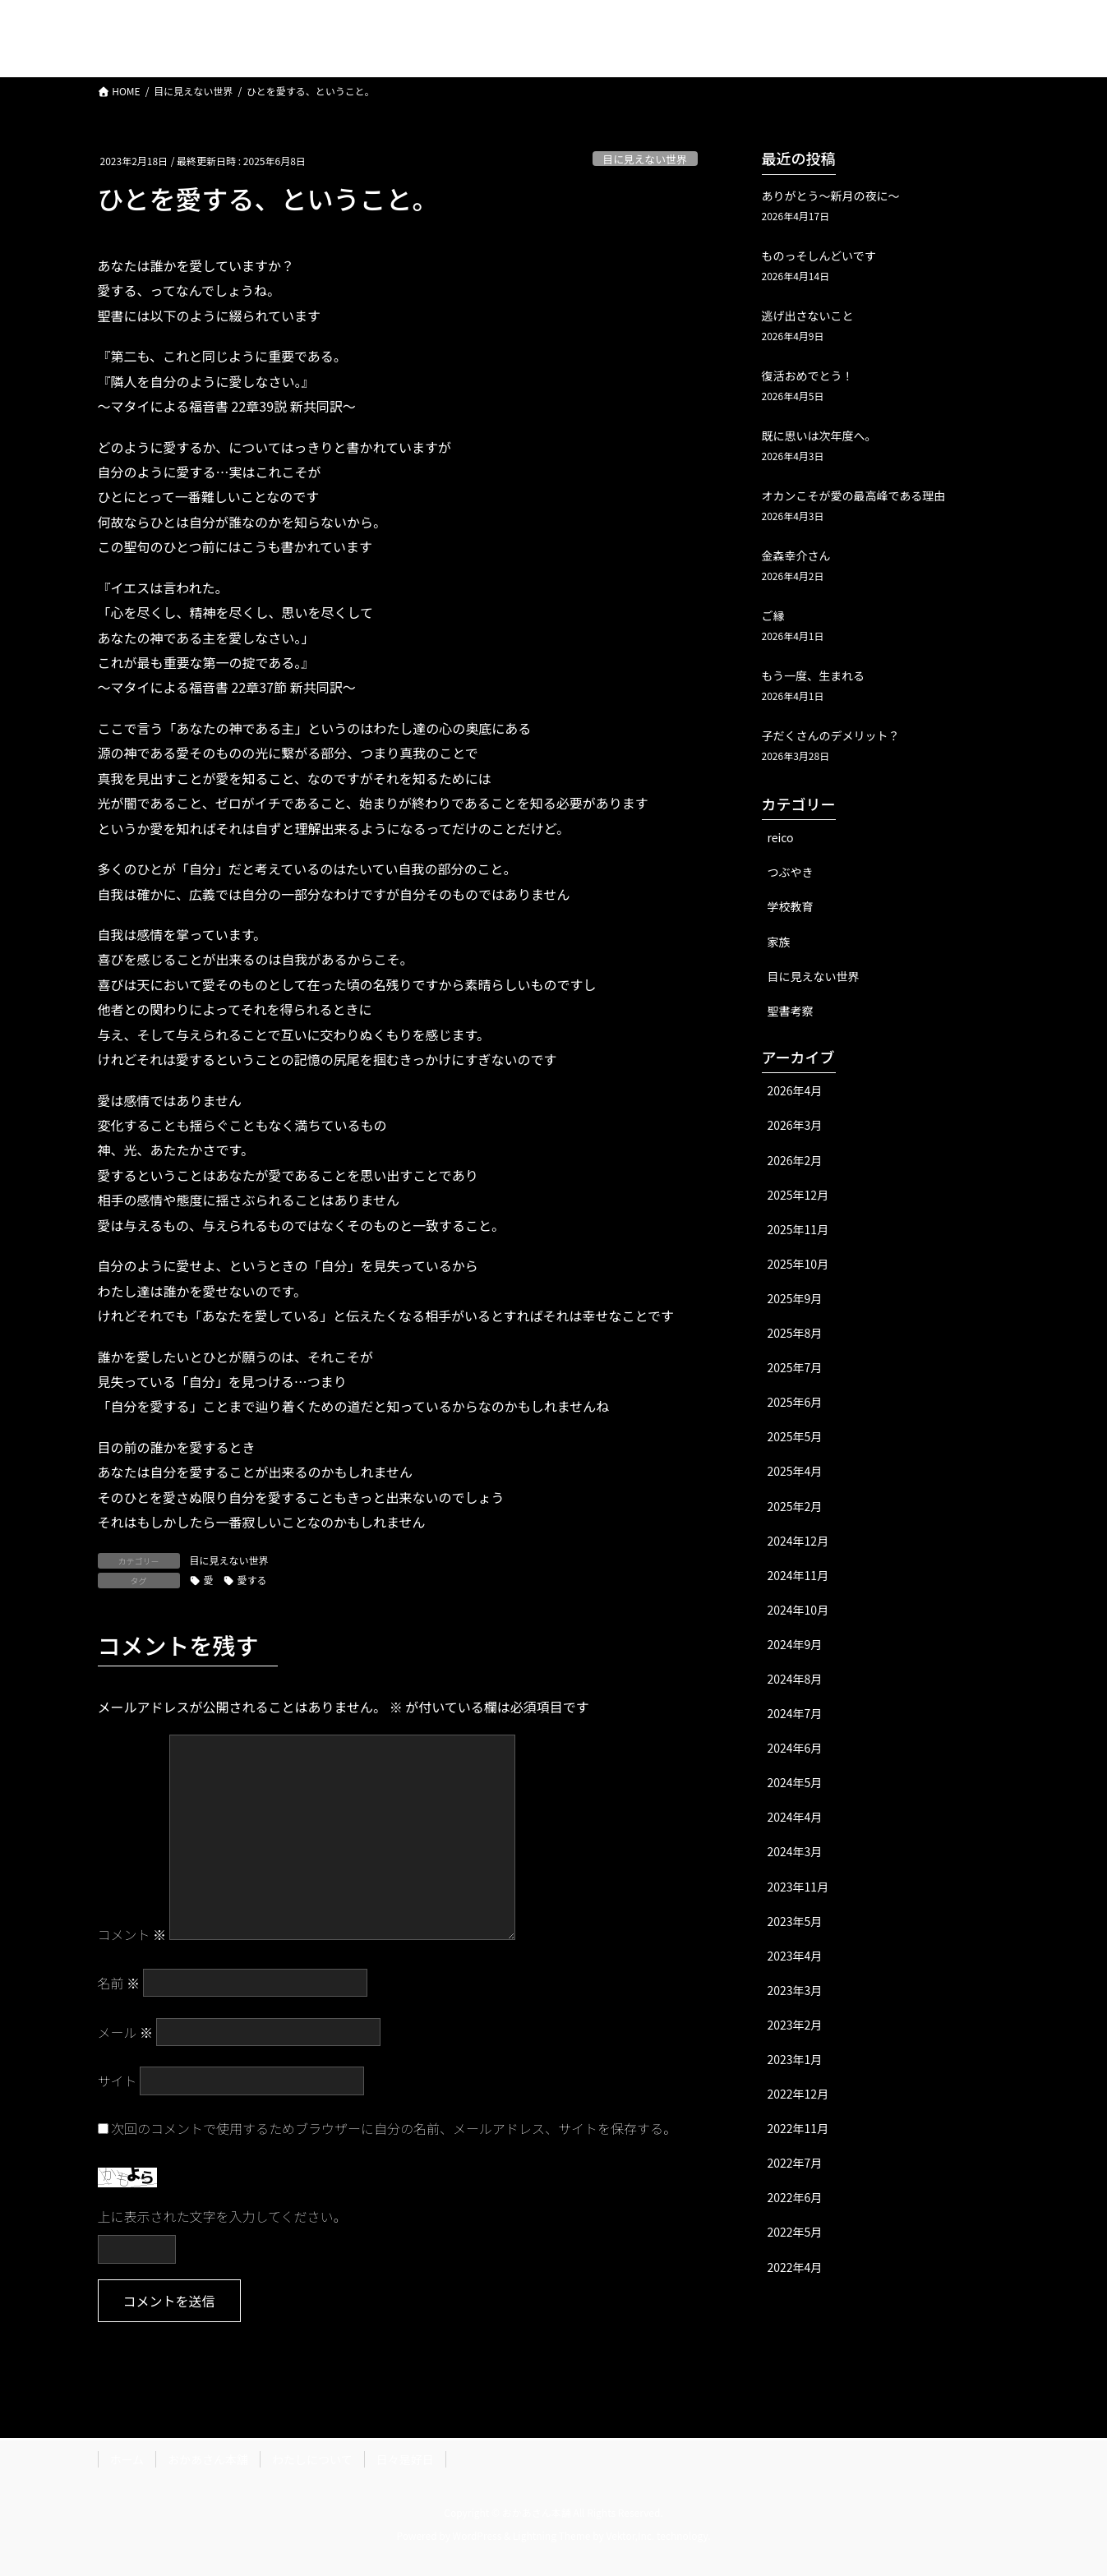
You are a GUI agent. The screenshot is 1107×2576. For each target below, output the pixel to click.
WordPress (477, 2535)
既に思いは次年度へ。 (819, 435)
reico (781, 837)
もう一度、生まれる (813, 675)
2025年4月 (795, 1471)
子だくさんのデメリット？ (831, 735)
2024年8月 (795, 1678)
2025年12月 (798, 1195)
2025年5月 (795, 1436)
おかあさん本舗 (208, 2459)
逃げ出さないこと (808, 315)
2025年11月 (798, 1229)
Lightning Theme (552, 2535)
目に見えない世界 (644, 159)
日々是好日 (405, 2459)
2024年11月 (798, 1575)
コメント (132, 1934)
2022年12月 (798, 2093)
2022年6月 (795, 2197)
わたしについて (312, 2459)
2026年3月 (795, 1125)
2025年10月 (798, 1264)
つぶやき (791, 872)
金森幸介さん (796, 555)
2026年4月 (795, 1090)
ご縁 (773, 615)
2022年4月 (795, 2267)
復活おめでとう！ (808, 375)
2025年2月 (795, 1506)
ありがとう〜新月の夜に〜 (831, 195)
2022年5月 (795, 2231)
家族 (779, 941)
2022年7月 (795, 2162)
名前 (119, 1983)
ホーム (127, 2459)
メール (126, 2032)
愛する (252, 1580)
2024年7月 (795, 1713)
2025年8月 (795, 1333)
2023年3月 (795, 1990)
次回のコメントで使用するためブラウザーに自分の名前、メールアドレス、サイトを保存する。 (393, 2128)
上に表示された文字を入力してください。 (222, 2216)
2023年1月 (795, 2059)
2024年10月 (798, 1609)
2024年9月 (795, 1644)
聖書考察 (791, 1010)
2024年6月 (795, 1748)
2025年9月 (795, 1298)
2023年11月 (798, 1886)
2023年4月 (795, 1955)
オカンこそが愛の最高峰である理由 (854, 495)
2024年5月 (795, 1782)
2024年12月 (798, 1540)
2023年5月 (795, 1921)
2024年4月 (795, 1817)
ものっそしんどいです (819, 255)
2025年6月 (795, 1402)
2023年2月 (795, 2024)
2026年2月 (795, 1160)
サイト (117, 2080)
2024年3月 (795, 1851)
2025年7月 (795, 1367)
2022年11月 (798, 2128)
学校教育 (791, 906)
